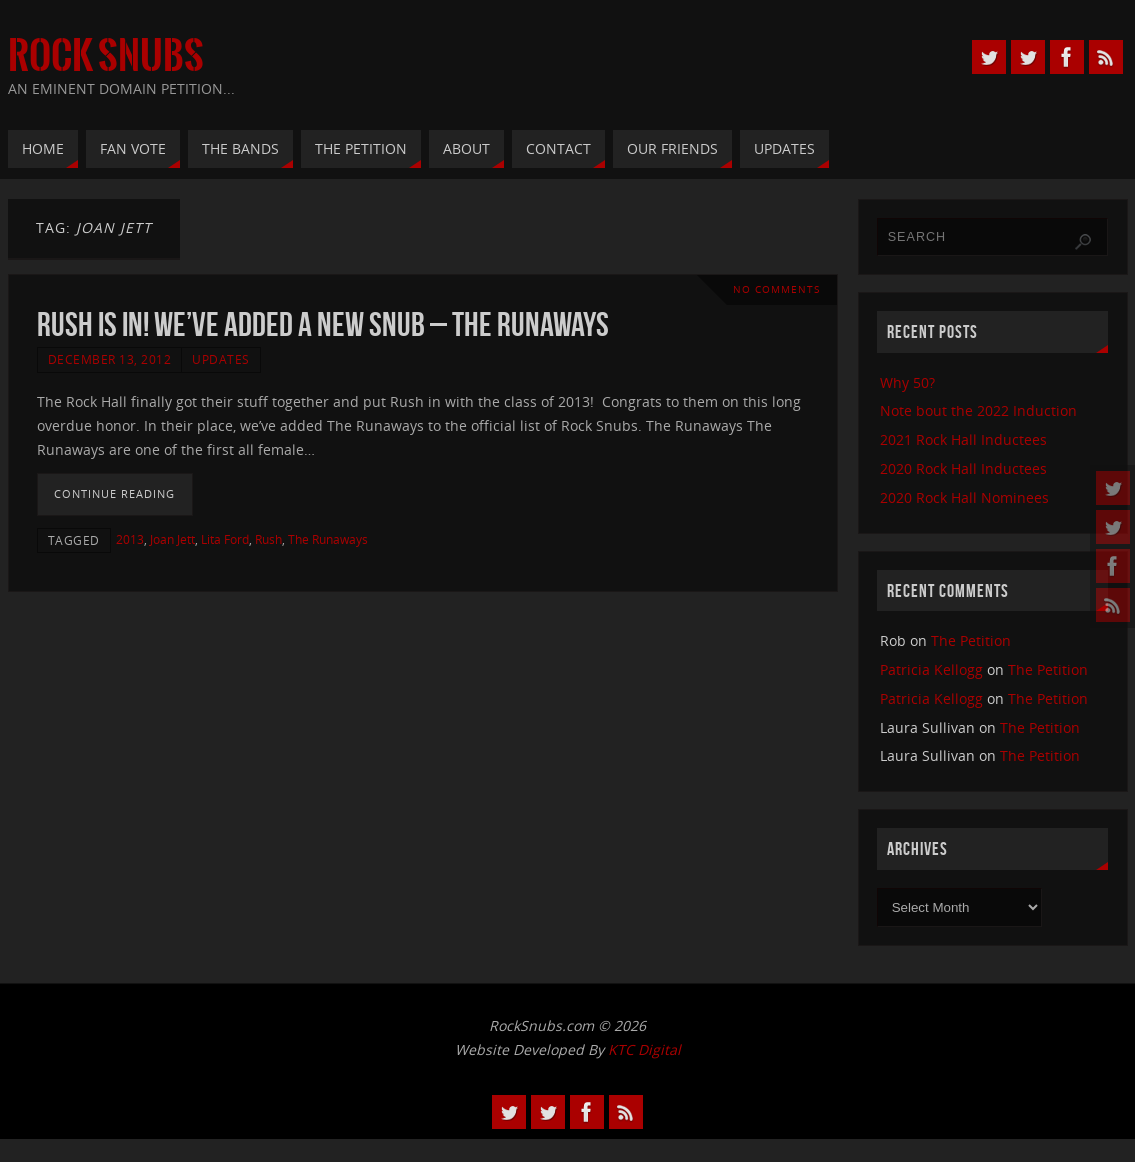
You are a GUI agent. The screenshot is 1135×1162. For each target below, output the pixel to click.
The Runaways (328, 539)
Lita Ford (225, 539)
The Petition (971, 640)
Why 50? (907, 382)
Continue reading (114, 493)
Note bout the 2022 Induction (978, 410)
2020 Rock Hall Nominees (964, 497)
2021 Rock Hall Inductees (963, 439)
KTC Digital (644, 1049)
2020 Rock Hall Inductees (963, 468)
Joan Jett (172, 539)
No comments (776, 289)
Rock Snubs (106, 56)
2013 (130, 539)
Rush (268, 539)
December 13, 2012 (110, 359)
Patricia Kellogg (931, 669)
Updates (221, 359)
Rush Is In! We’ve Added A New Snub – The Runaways (323, 324)
